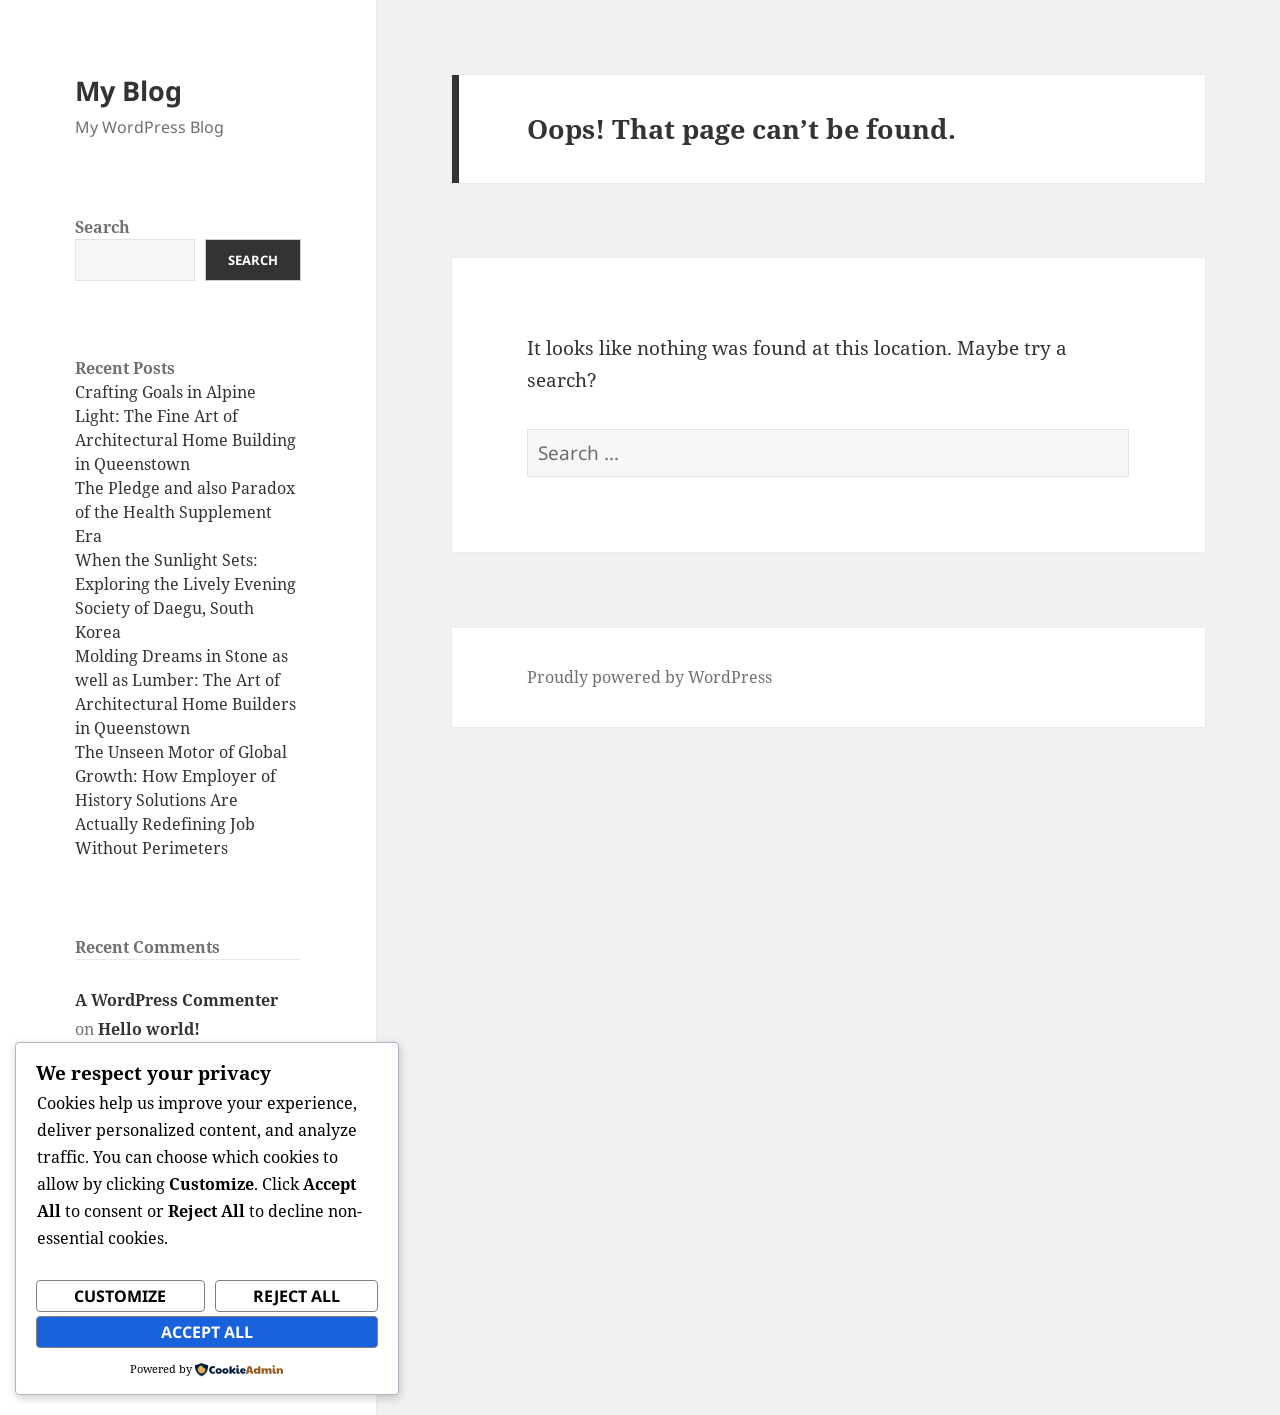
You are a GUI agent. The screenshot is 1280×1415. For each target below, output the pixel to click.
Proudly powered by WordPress (649, 677)
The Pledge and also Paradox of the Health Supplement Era (185, 512)
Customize (120, 1296)
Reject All (296, 1296)
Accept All (207, 1332)
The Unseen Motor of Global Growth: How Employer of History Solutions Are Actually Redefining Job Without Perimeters (181, 800)
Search (102, 227)
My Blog (128, 90)
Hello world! (149, 1029)
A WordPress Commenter (176, 1000)
